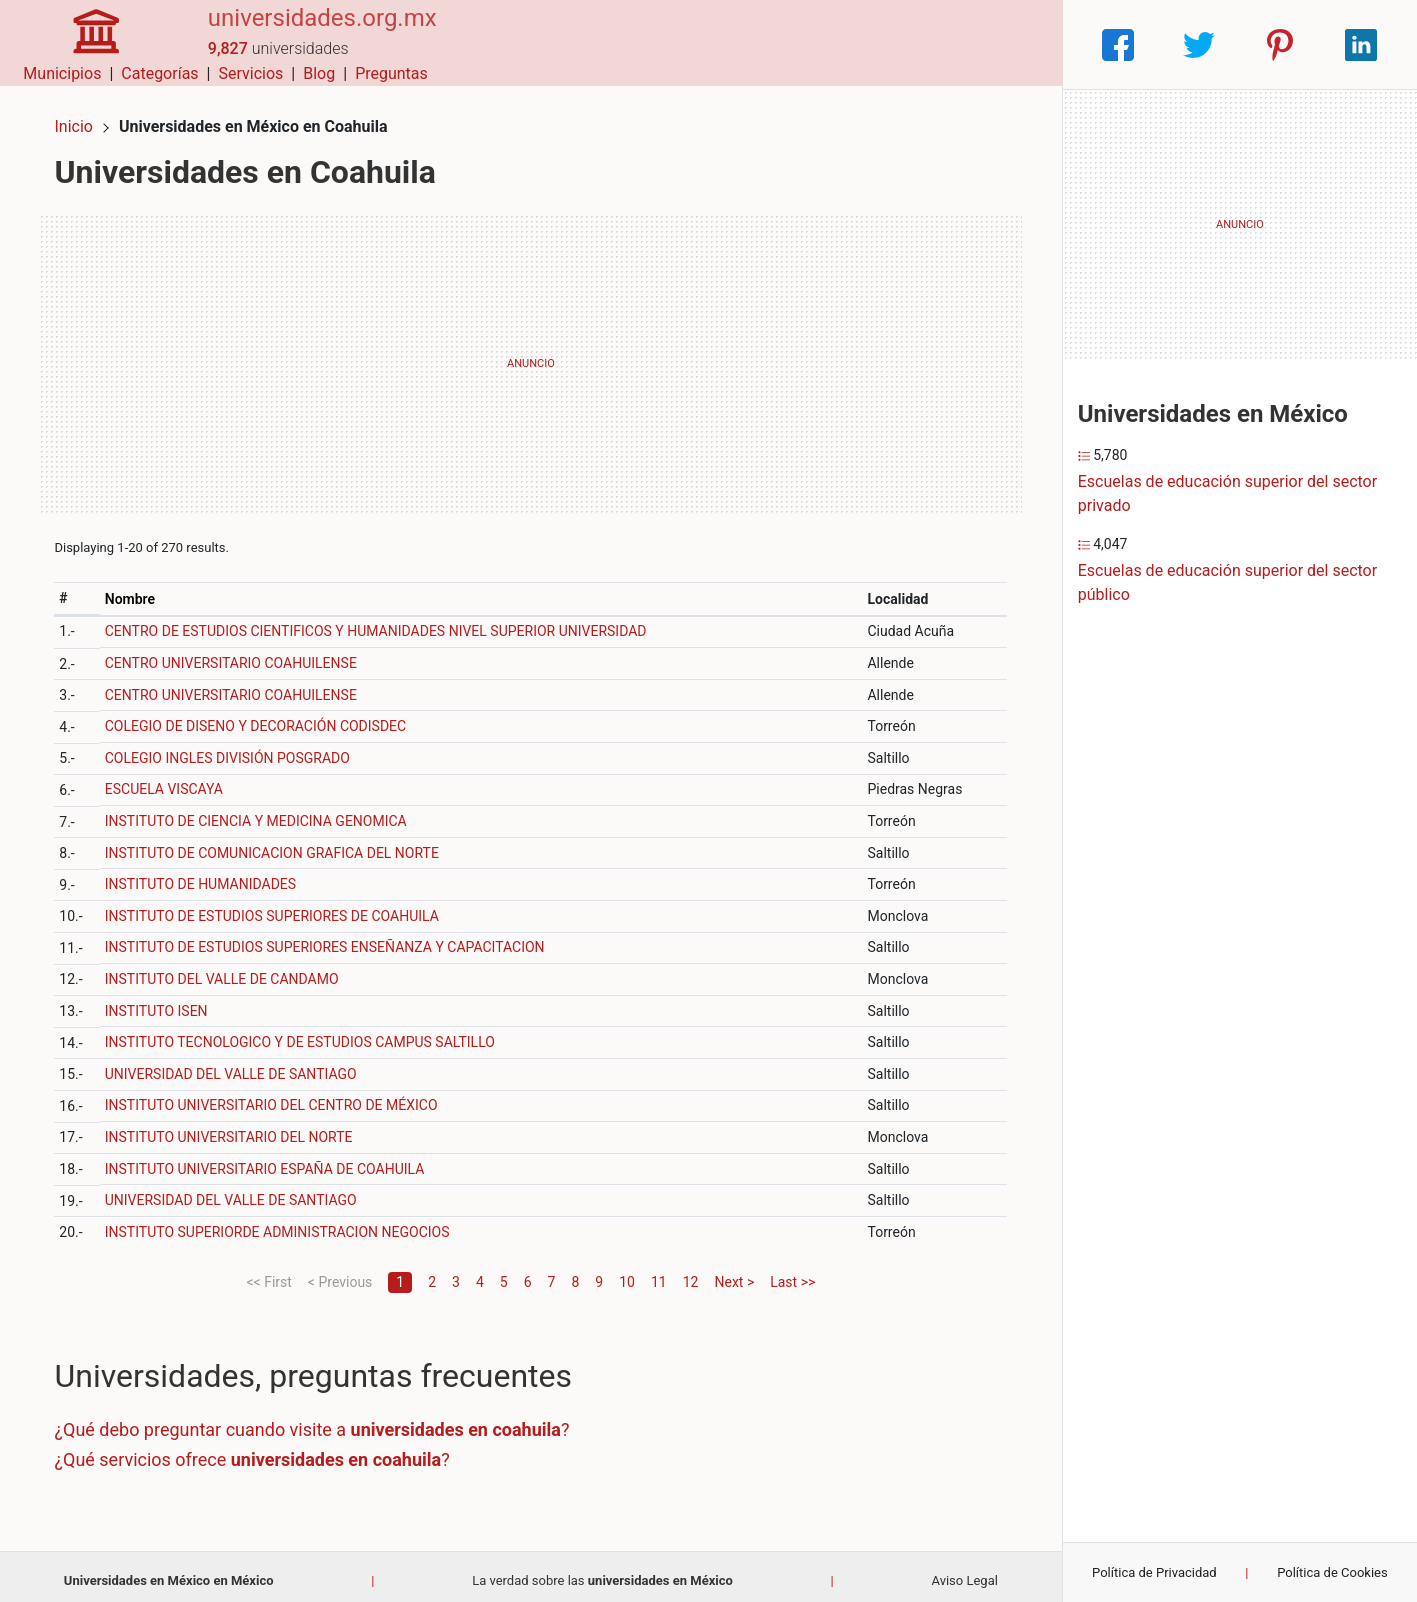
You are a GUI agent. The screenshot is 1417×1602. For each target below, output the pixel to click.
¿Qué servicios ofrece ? (260, 1450)
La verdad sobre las (602, 1571)
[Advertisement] (531, 355)
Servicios (869, 44)
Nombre (137, 590)
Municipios (681, 44)
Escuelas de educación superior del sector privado (1227, 493)
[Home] (88, 43)
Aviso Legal (964, 1571)
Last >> (792, 1273)
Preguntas (1010, 44)
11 (659, 1273)
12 (691, 1273)
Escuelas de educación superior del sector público (1227, 582)
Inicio (82, 117)
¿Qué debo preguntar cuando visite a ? (320, 1421)
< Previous (340, 1273)
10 (627, 1273)
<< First (268, 1273)
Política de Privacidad (1154, 1572)
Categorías (778, 44)
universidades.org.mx (306, 33)
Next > (734, 1273)
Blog (938, 44)
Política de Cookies (1332, 1572)
